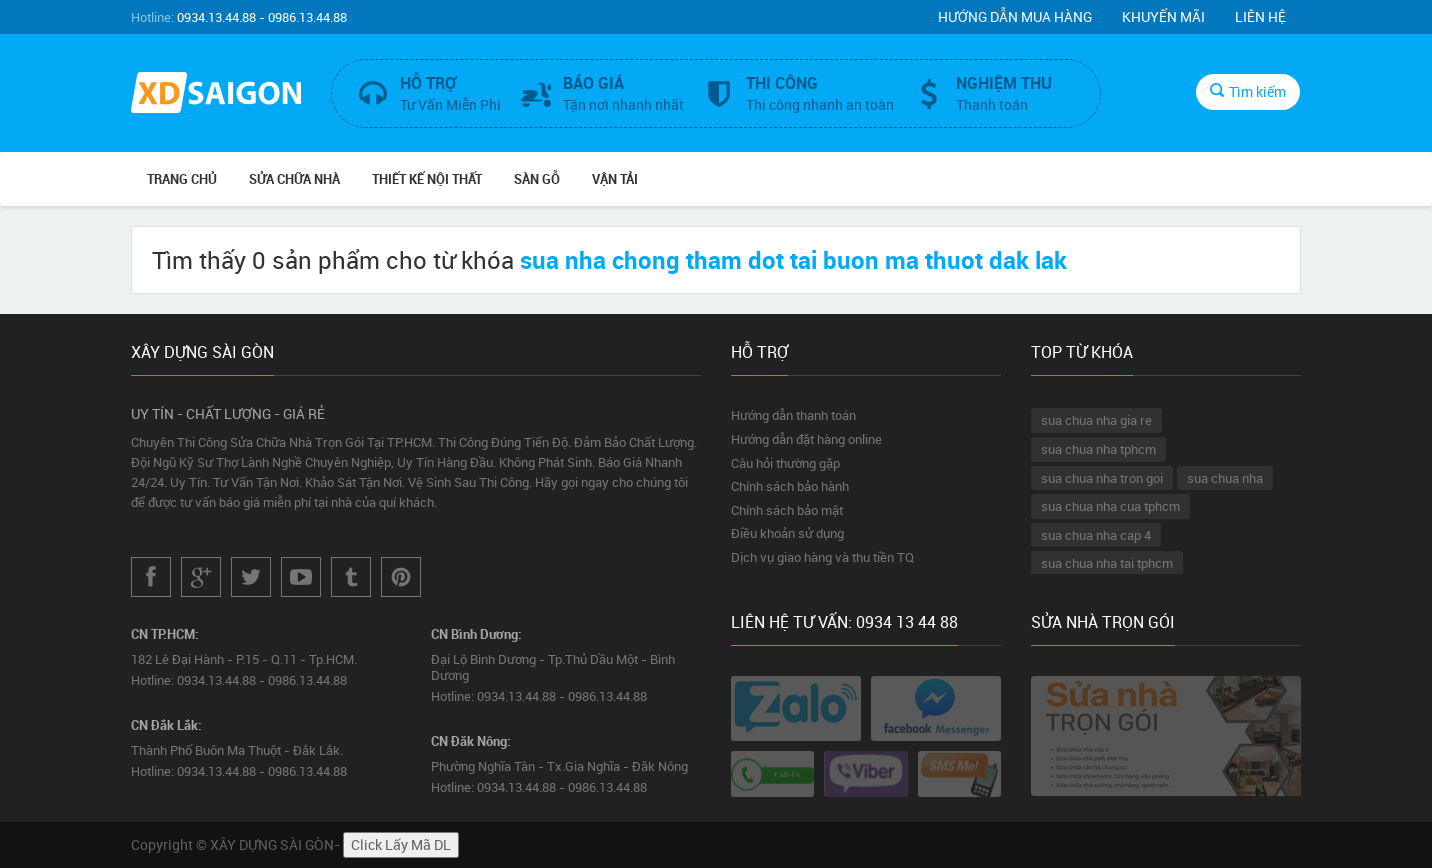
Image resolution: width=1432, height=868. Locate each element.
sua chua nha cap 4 (1096, 535)
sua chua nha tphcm (1098, 449)
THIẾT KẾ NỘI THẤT (427, 179)
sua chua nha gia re (1096, 420)
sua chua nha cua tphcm (1110, 506)
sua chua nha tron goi (1102, 478)
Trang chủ (182, 179)
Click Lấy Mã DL (401, 844)
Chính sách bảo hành (790, 486)
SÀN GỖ (537, 179)
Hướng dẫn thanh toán (793, 415)
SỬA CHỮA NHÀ (294, 179)
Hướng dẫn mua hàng (1015, 16)
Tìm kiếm (1248, 91)
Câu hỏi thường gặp (785, 463)
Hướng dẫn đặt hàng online (806, 439)
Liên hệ (1260, 16)
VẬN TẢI (615, 179)
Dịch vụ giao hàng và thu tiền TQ (822, 557)
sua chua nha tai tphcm (1107, 563)
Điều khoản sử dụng (787, 533)
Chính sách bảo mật (787, 510)
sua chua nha (1225, 478)
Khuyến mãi (1163, 16)
